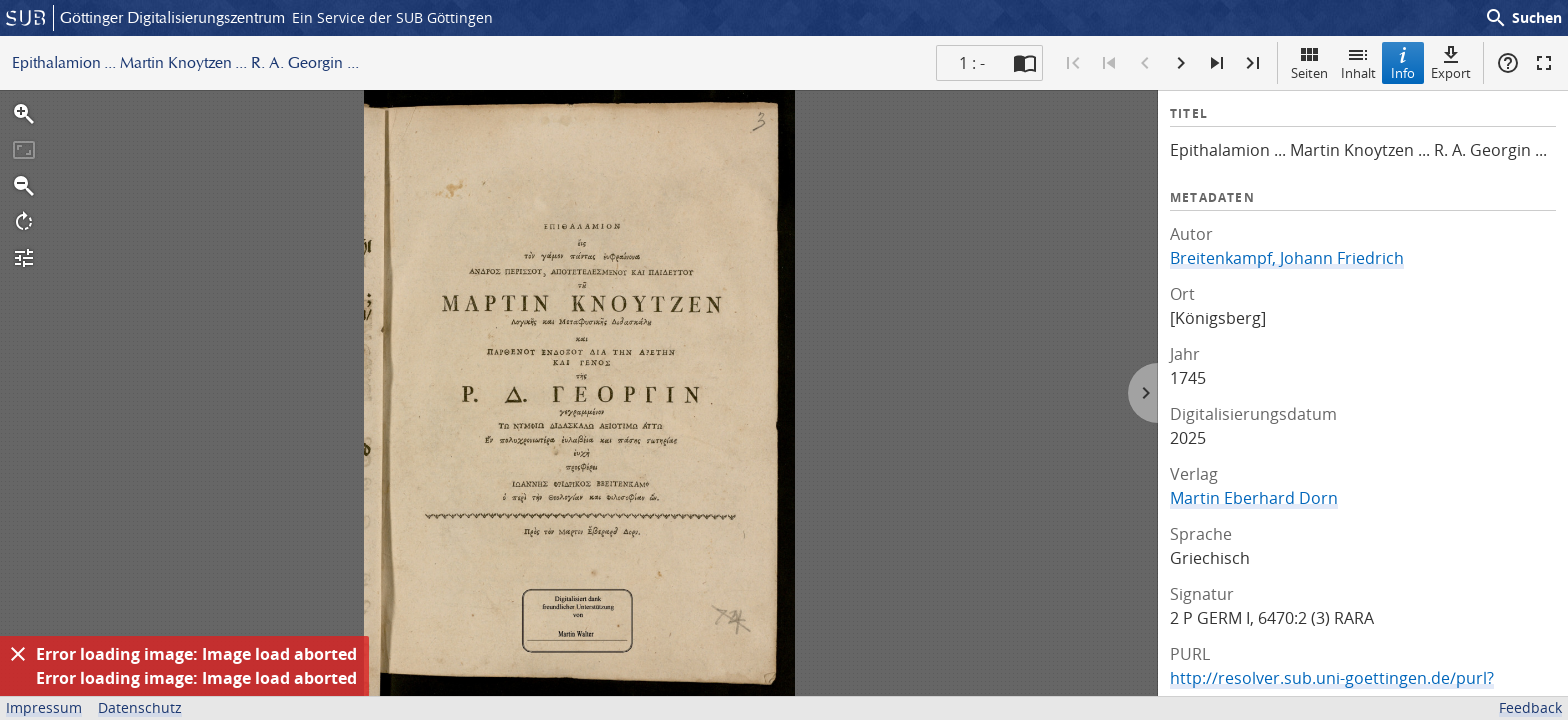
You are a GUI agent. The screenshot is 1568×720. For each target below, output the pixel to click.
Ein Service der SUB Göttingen (392, 17)
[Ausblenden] (18, 654)
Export (1451, 62)
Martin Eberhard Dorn (1254, 498)
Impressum (44, 707)
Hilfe (1508, 63)
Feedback (1530, 707)
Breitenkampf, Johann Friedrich (1287, 258)
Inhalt (1358, 62)
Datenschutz (140, 707)
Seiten (1309, 62)
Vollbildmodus (1544, 63)
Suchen (1523, 18)
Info (1403, 62)
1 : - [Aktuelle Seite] (972, 63)
